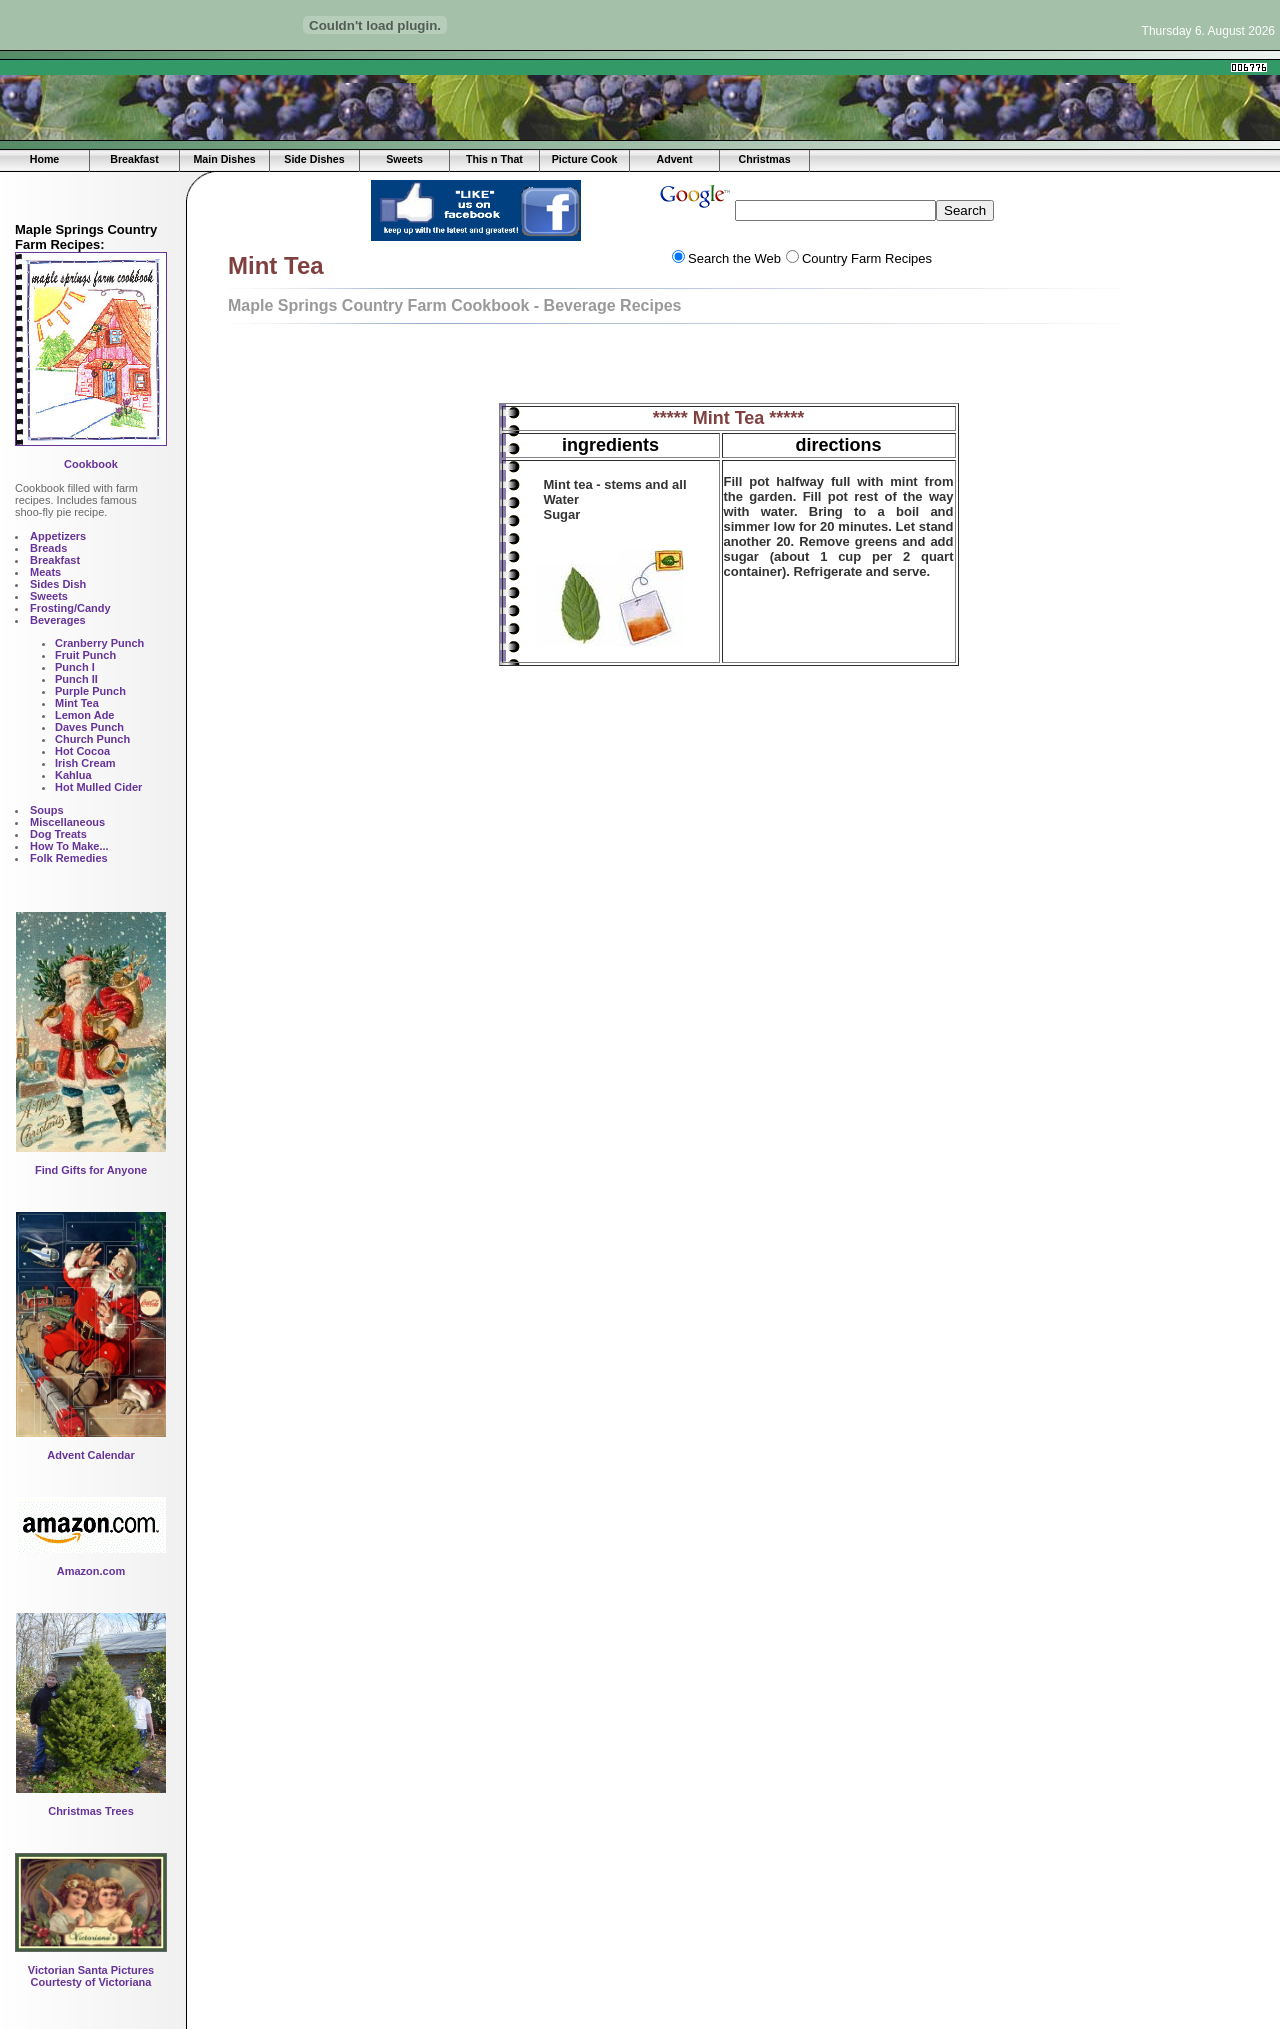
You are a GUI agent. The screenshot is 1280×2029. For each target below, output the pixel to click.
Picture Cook (585, 159)
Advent (674, 159)
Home (45, 159)
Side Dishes (314, 159)
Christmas (764, 159)
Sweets (404, 159)
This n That (494, 159)
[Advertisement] (450, 67)
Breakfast (134, 159)
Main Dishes (224, 159)
